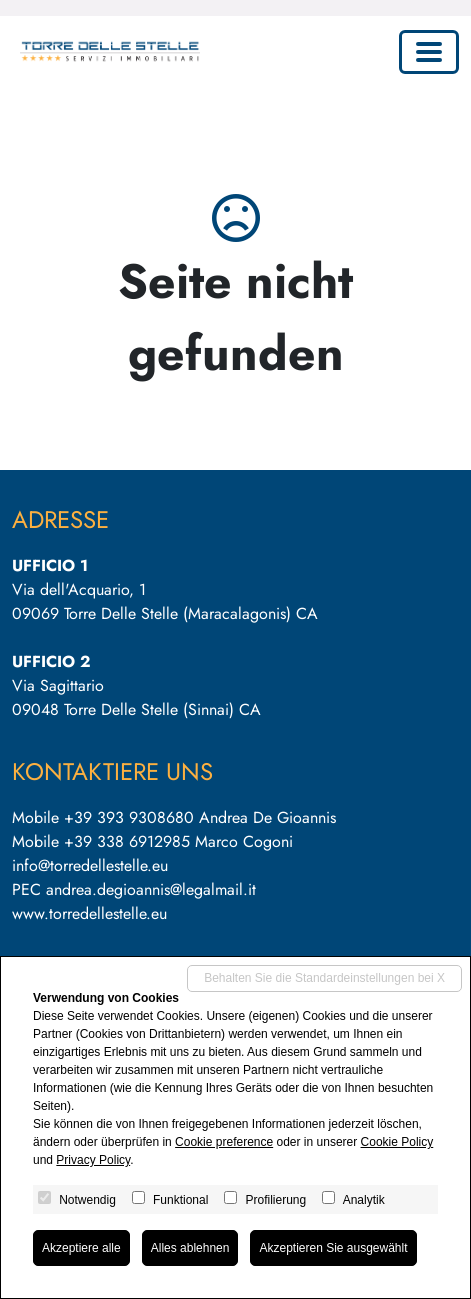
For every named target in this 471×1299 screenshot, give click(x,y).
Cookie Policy (397, 1142)
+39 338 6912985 (127, 841)
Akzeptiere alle (81, 1248)
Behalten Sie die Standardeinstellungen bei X (324, 978)
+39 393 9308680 (129, 817)
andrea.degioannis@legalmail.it (151, 889)
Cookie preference (224, 1142)
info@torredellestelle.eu (90, 865)
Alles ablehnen (190, 1248)
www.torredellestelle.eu (89, 913)
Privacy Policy (93, 1160)
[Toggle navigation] (429, 52)
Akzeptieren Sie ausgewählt (333, 1248)
